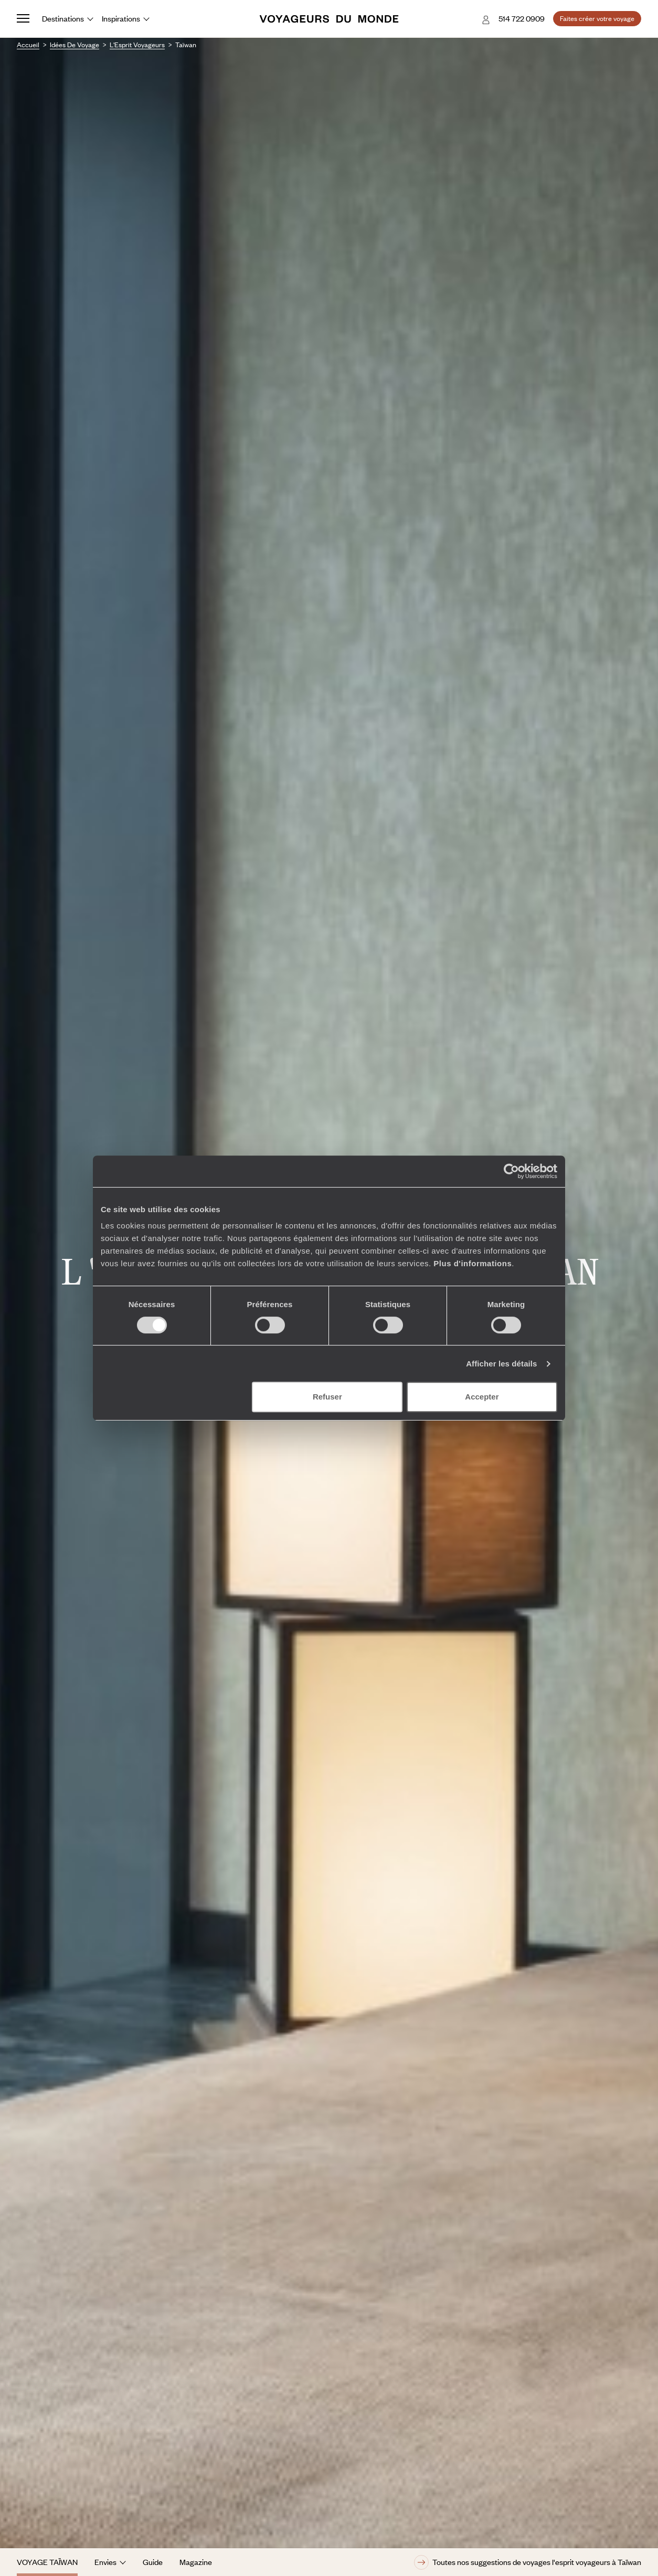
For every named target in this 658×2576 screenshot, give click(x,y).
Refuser (327, 1396)
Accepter (481, 1396)
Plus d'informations (472, 1263)
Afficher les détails (501, 1363)
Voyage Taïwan (47, 2562)
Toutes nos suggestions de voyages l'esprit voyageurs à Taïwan (527, 2562)
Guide (153, 2562)
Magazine (195, 2562)
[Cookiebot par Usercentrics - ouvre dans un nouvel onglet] (511, 1171)
